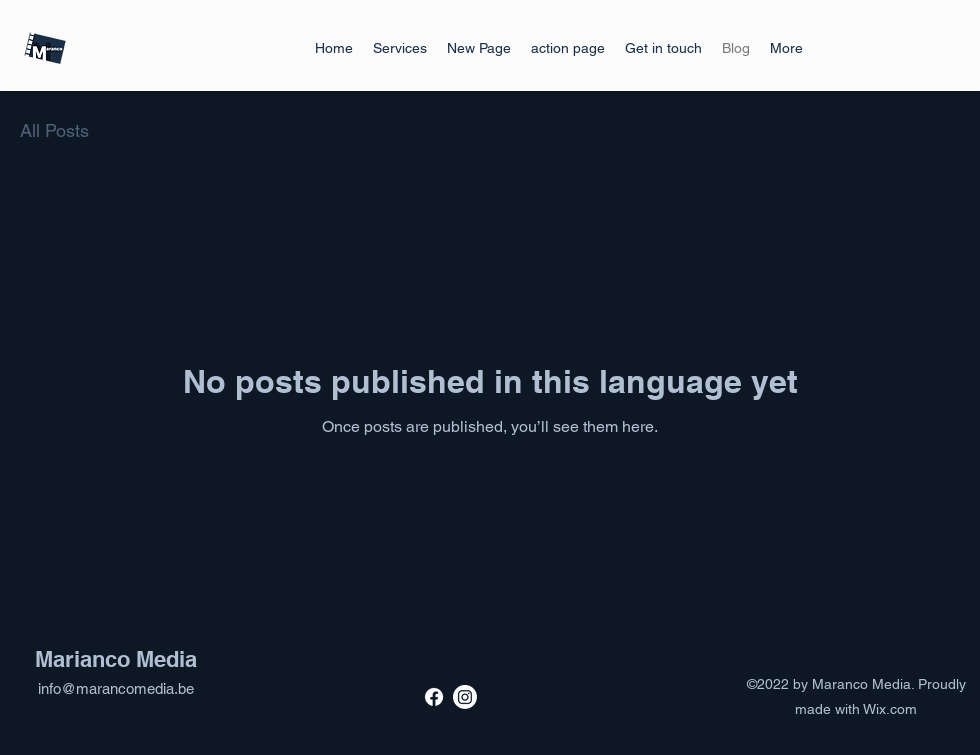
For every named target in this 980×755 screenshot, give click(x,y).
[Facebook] (434, 697)
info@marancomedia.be (116, 688)
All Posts (54, 130)
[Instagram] (465, 697)
